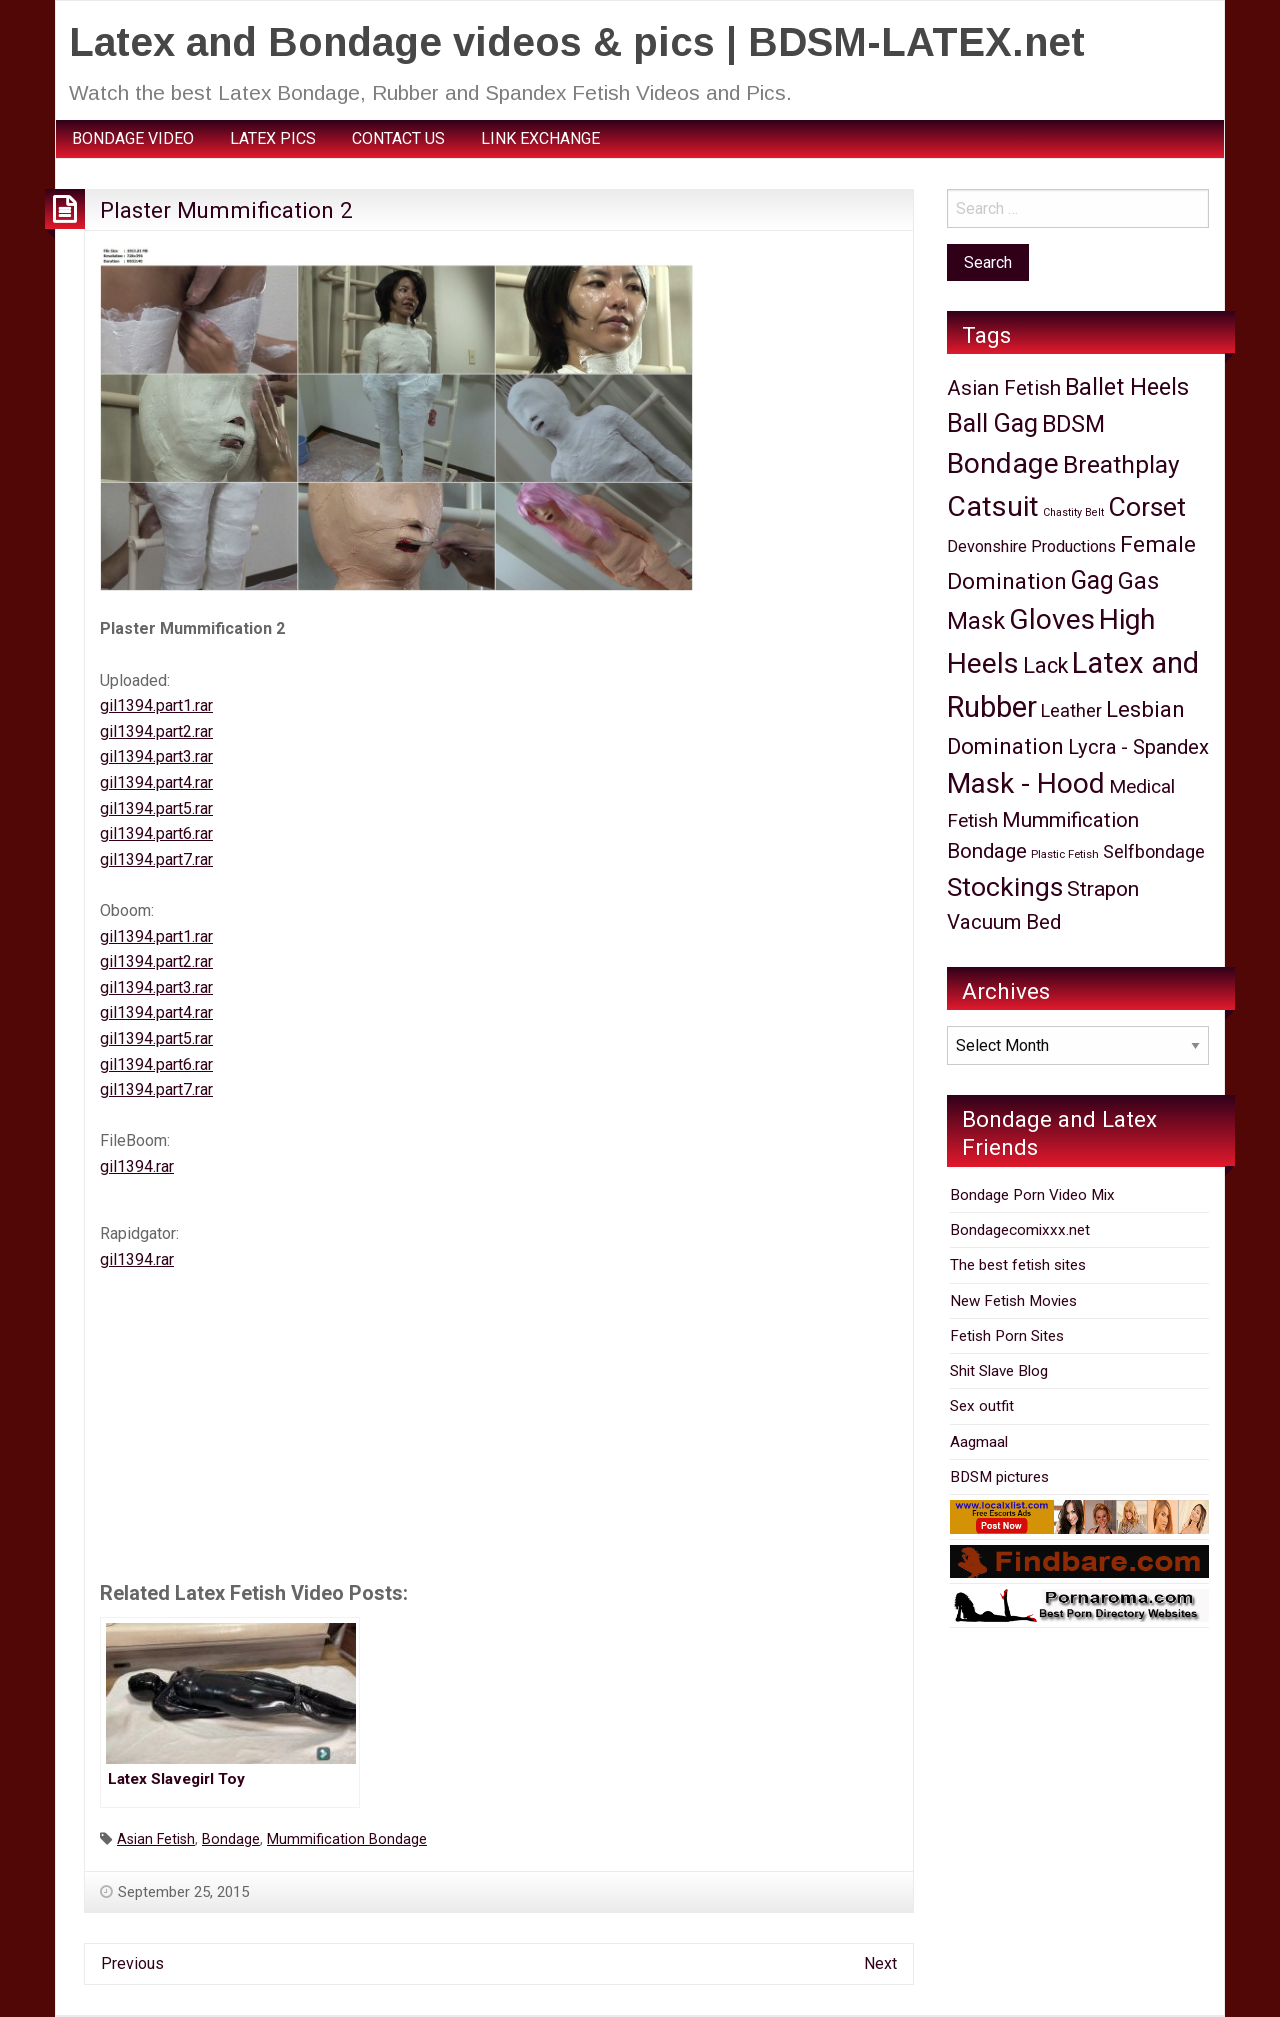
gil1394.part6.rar (156, 833)
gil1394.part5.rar (156, 808)
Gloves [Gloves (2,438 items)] (1052, 619)
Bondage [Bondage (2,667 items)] (1003, 463)
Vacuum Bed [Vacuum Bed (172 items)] (1004, 922)
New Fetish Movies (1013, 1301)
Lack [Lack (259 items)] (1045, 665)
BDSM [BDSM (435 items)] (1073, 424)
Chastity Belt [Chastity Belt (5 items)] (1073, 512)
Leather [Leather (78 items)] (1071, 710)
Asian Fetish (156, 1839)
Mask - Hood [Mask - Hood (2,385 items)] (1026, 783)
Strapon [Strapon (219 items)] (1103, 888)
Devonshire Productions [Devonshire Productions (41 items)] (1031, 546)
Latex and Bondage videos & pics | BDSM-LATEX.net (577, 42)
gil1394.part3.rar (156, 756)
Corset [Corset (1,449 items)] (1147, 507)
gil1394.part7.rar (156, 859)
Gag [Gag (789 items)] (1092, 580)
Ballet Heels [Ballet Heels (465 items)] (1127, 387)
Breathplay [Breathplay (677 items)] (1121, 464)
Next (880, 1963)
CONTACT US (398, 138)
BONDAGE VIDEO (133, 138)
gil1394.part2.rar (156, 731)
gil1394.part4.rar (156, 782)
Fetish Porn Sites (1007, 1336)
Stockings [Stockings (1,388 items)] (1005, 886)
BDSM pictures (999, 1477)
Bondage (231, 1839)
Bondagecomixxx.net (1020, 1230)
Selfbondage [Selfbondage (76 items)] (1154, 851)
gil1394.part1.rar (156, 705)
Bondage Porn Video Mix (1032, 1195)
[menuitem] (133, 139)
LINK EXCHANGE (540, 138)
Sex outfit (982, 1406)
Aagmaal (979, 1442)
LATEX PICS (273, 138)
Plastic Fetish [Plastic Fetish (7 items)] (1065, 854)
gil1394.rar (137, 1166)
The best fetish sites (1018, 1265)
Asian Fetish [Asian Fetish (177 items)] (1004, 388)
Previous (132, 1963)
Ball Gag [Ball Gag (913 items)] (992, 423)
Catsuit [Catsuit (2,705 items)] (993, 506)
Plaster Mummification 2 (226, 210)
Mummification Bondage (347, 1839)
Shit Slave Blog (999, 1371)
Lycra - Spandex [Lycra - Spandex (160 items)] (1138, 747)
